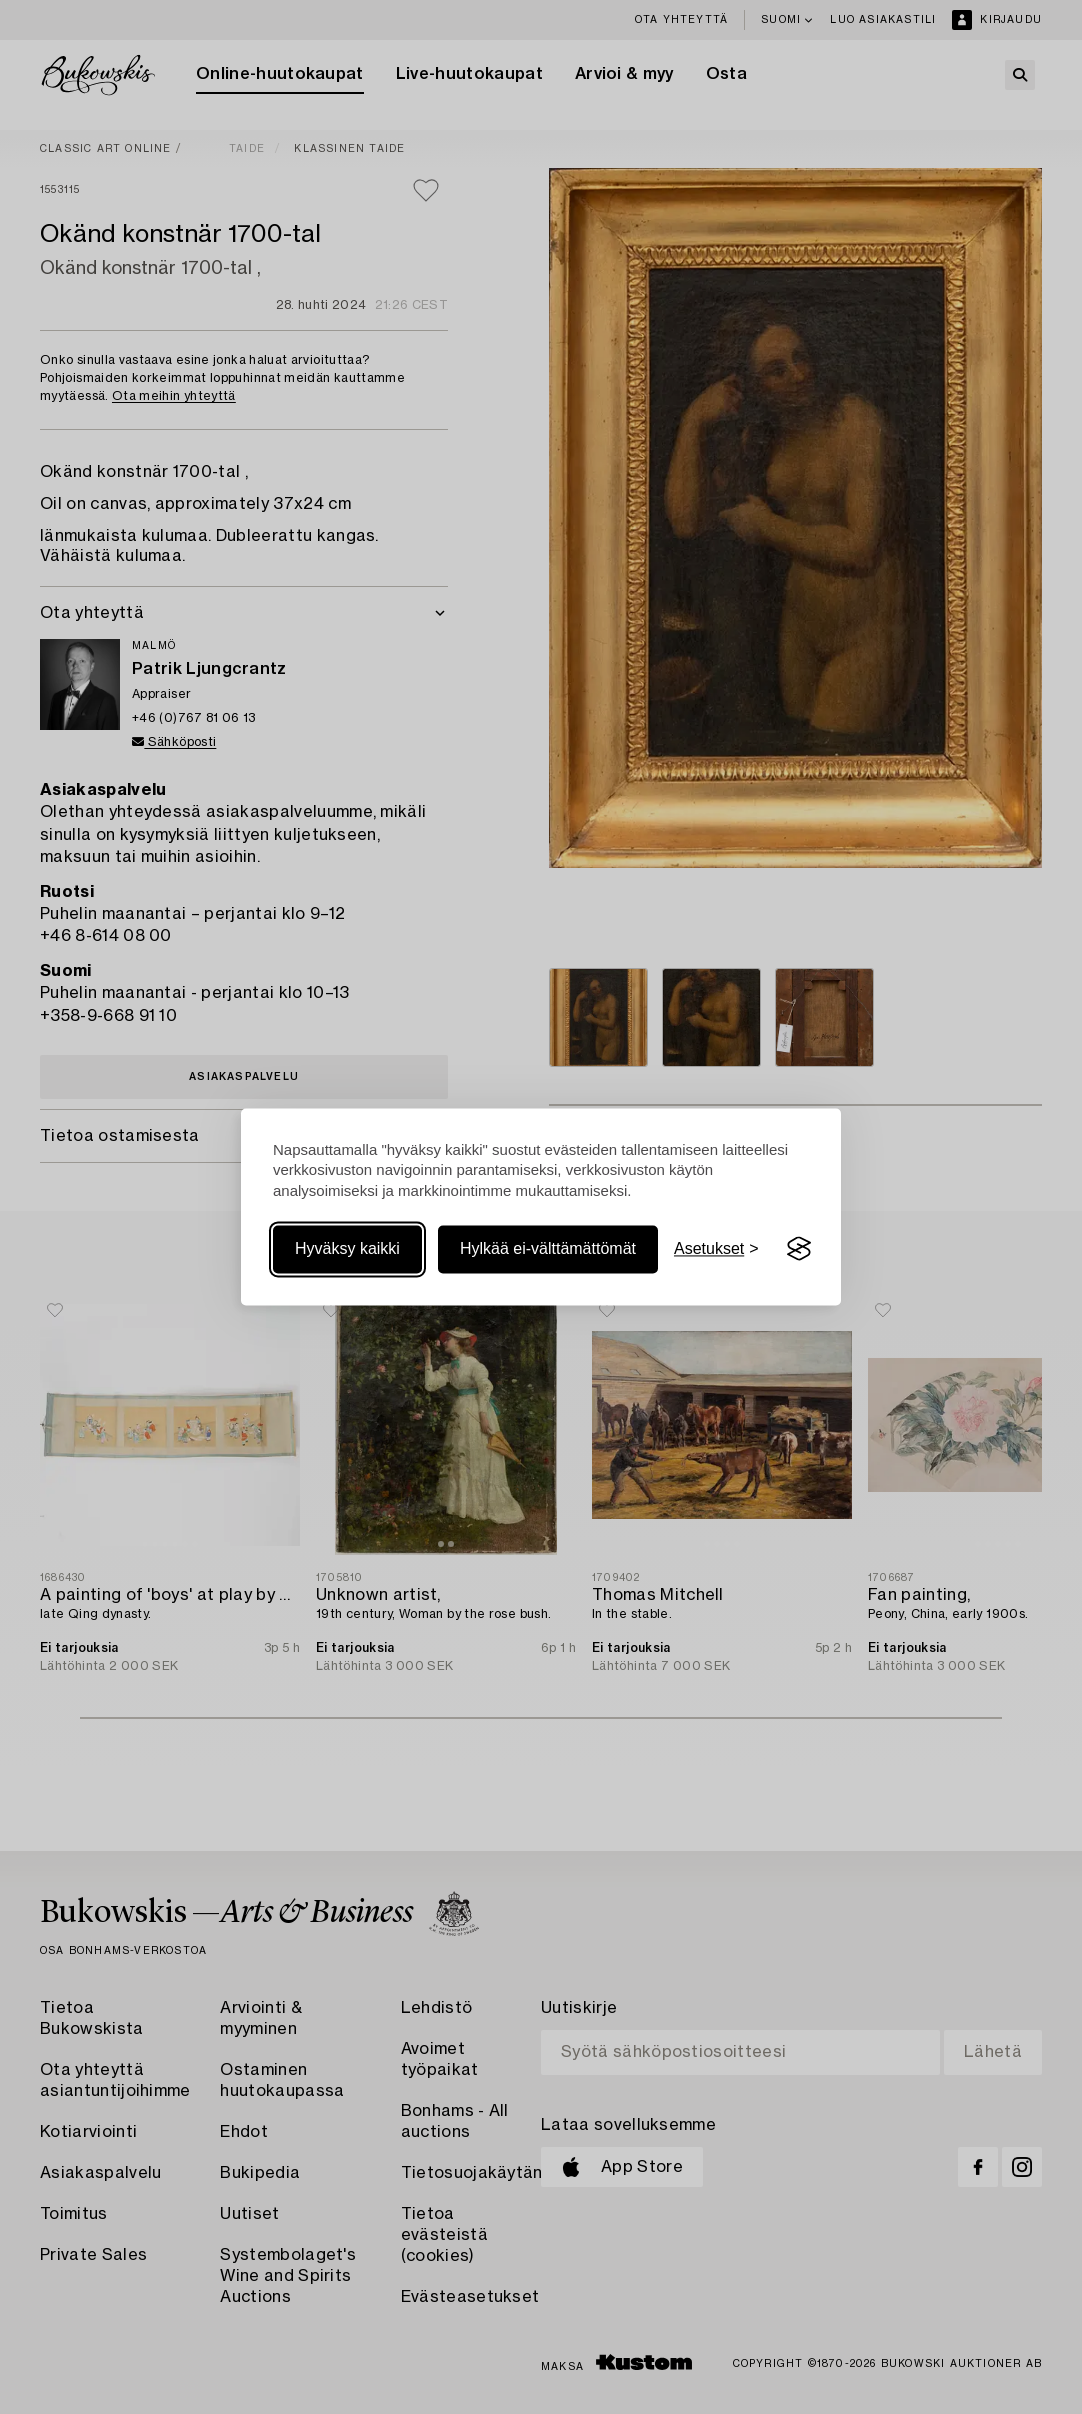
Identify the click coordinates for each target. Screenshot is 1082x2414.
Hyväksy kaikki (347, 1248)
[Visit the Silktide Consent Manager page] (799, 1249)
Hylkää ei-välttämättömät (548, 1248)
